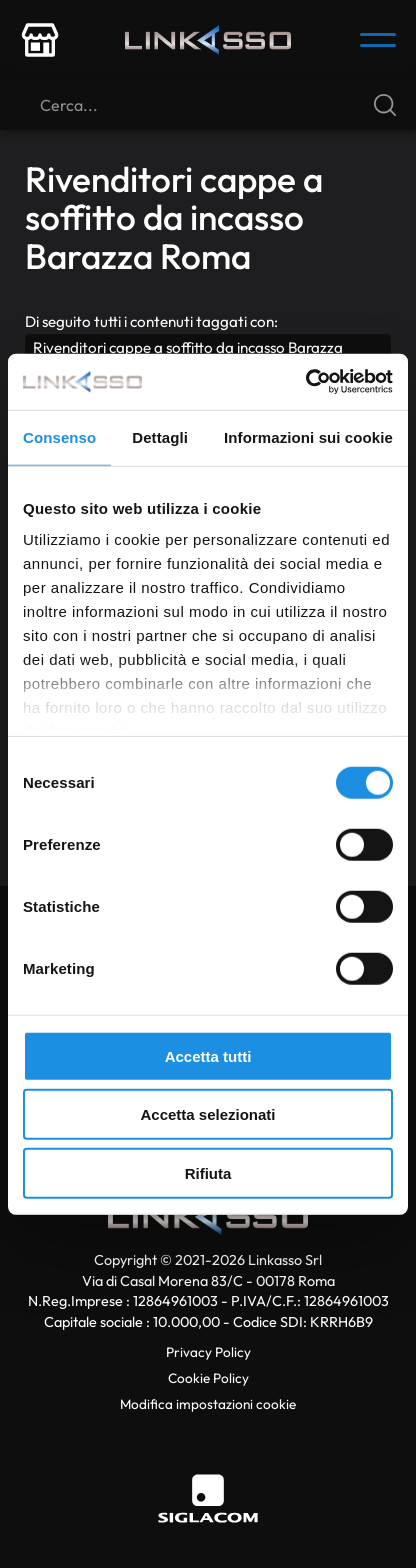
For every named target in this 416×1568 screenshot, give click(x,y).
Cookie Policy (208, 1378)
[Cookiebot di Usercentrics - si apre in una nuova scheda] (305, 382)
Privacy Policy (208, 1352)
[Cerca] (208, 105)
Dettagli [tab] (160, 436)
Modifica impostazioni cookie (208, 1404)
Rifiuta (208, 1172)
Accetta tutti (208, 1055)
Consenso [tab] (59, 436)
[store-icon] (40, 40)
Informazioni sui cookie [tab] (308, 436)
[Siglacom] (208, 1498)
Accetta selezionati (207, 1114)
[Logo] (208, 40)
